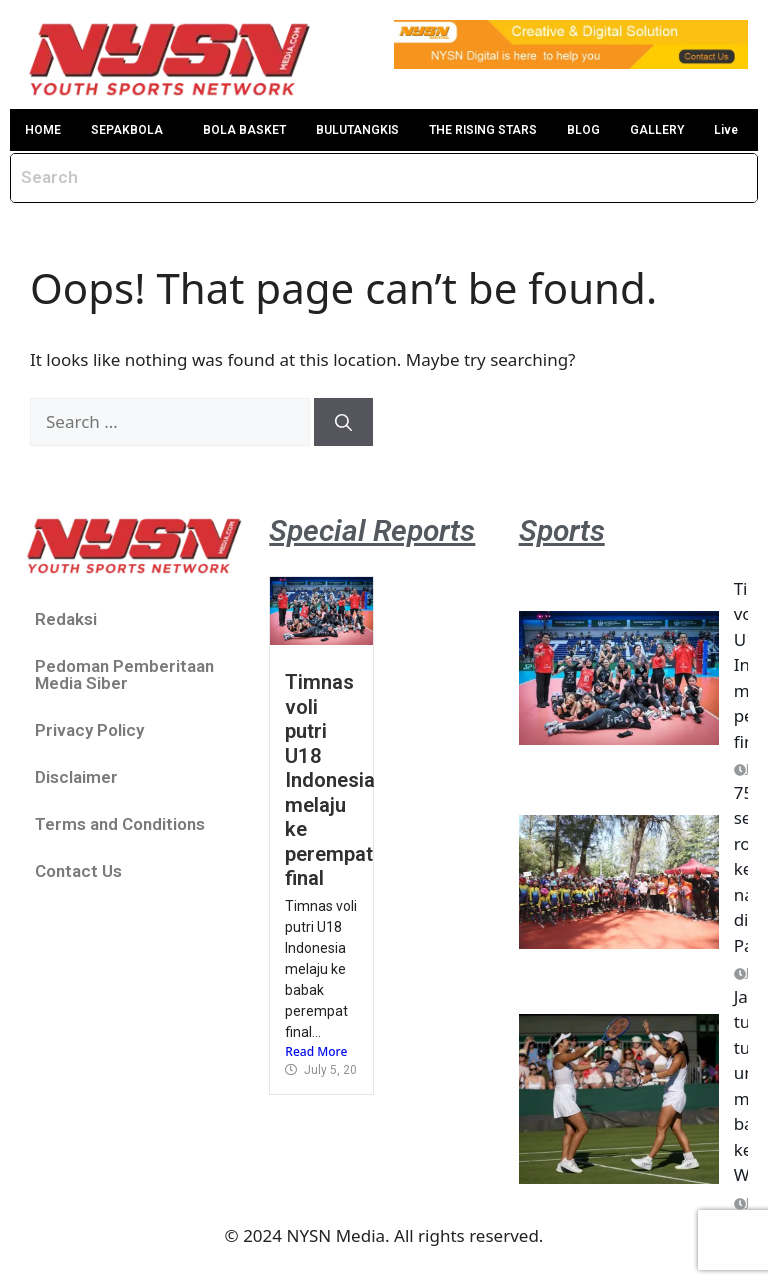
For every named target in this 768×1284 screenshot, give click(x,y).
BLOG (583, 130)
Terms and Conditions (120, 824)
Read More (316, 1051)
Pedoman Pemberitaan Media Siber (124, 674)
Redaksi (66, 619)
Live (726, 130)
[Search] (343, 422)
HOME (43, 130)
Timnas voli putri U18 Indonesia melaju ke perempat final (330, 780)
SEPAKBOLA (127, 130)
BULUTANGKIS (357, 130)
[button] (132, 130)
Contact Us (78, 871)
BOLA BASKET (244, 130)
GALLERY (657, 130)
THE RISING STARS (483, 130)
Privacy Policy (89, 730)
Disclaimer (76, 777)
